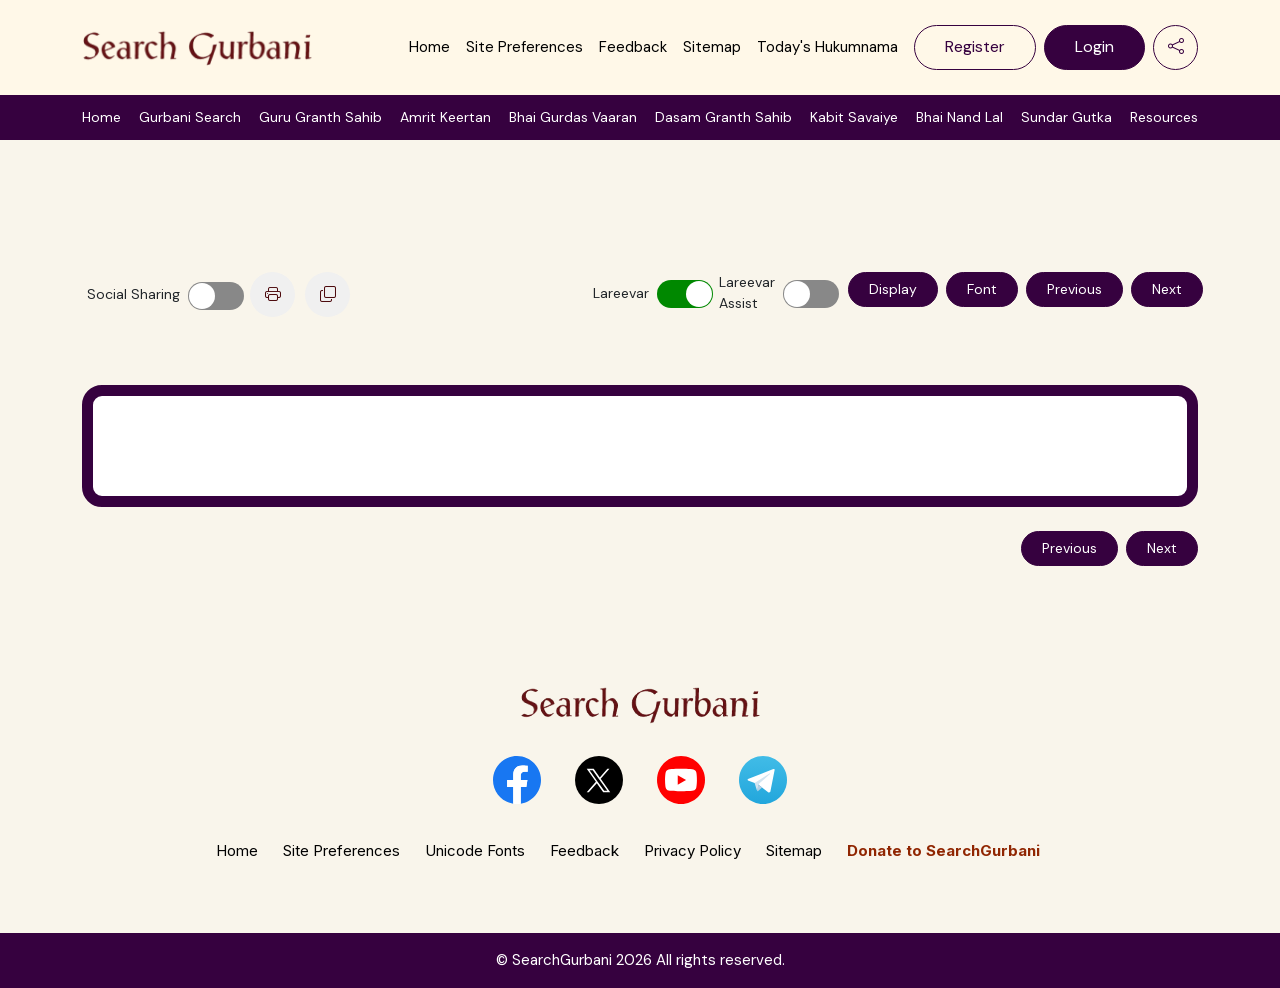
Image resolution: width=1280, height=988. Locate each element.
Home (429, 47)
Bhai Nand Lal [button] (959, 117)
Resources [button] (1164, 117)
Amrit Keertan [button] (445, 117)
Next (1167, 289)
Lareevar (616, 293)
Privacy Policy (692, 850)
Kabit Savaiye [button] (854, 117)
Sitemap (712, 47)
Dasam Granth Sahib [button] (723, 117)
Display (893, 289)
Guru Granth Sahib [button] (320, 117)
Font (982, 289)
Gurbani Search (190, 117)
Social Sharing (133, 294)
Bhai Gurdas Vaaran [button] (573, 117)
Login (1094, 46)
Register (975, 46)
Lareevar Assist (742, 292)
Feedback (633, 47)
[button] (517, 780)
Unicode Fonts (475, 850)
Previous (1074, 289)
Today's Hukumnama (827, 47)
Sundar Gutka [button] (1066, 117)
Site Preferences (524, 47)
